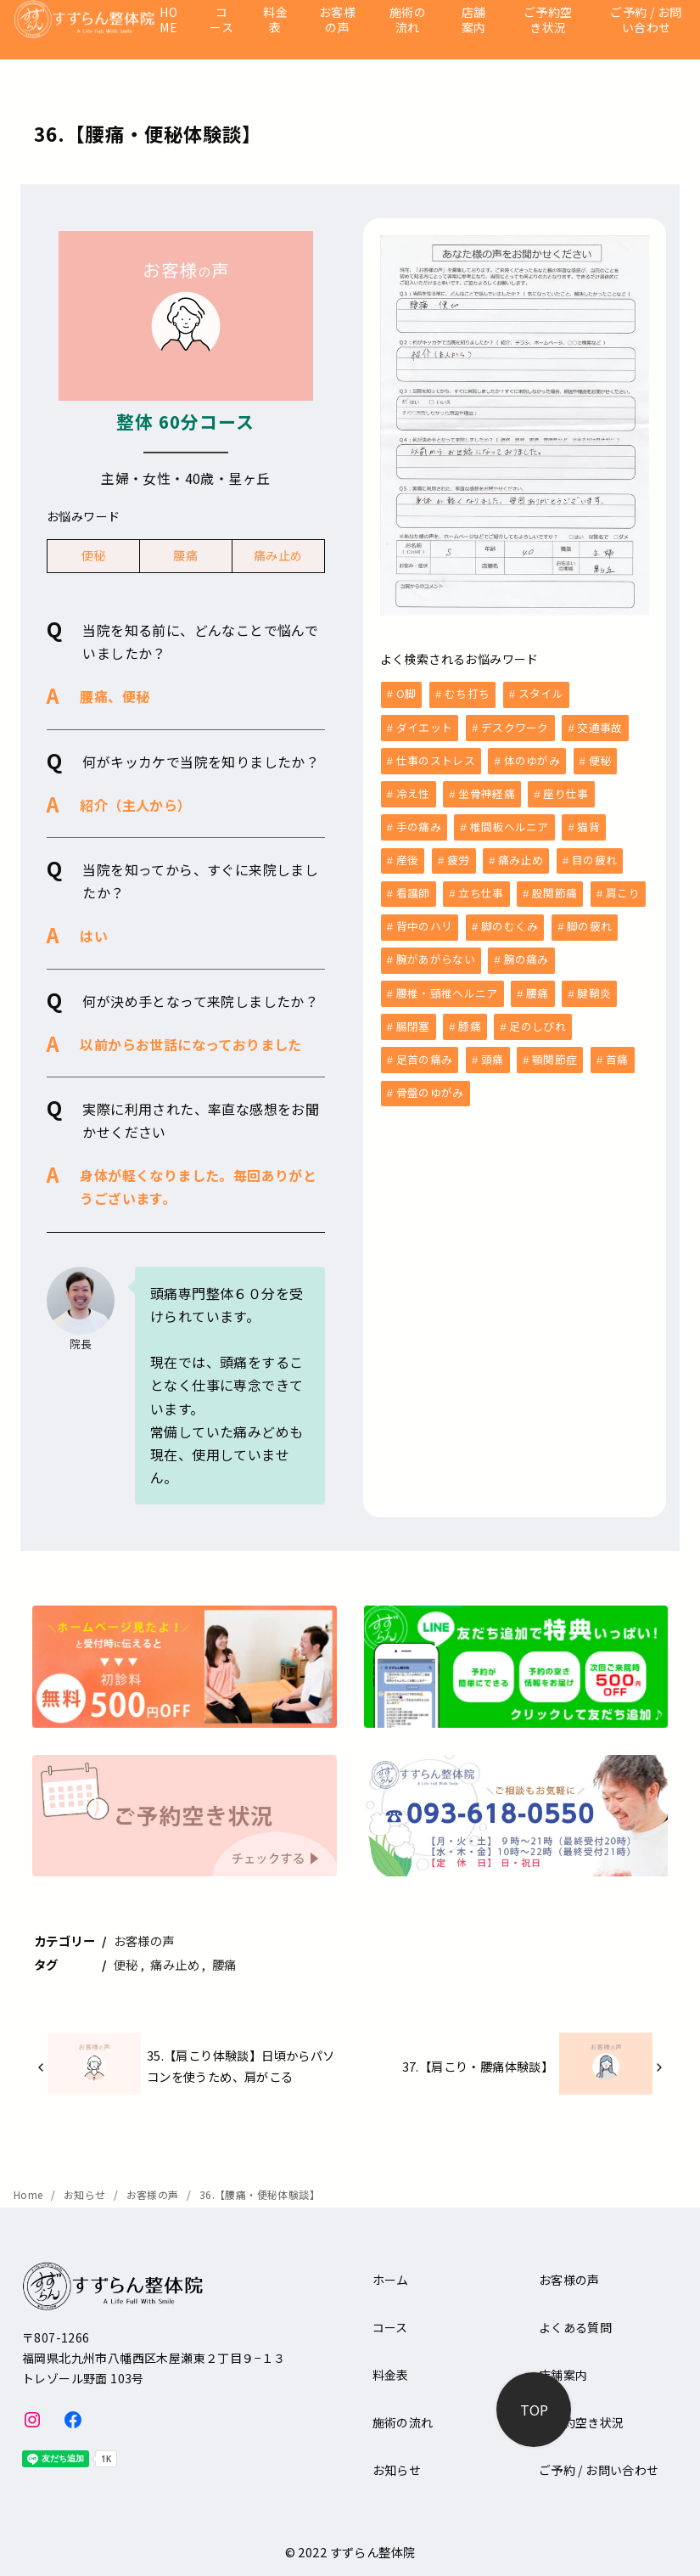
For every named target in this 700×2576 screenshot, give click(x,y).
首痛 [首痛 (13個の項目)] (617, 1050)
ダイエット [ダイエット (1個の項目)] (424, 726)
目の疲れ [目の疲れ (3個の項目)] (594, 855)
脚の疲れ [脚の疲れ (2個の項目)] (589, 920)
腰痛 (185, 555)
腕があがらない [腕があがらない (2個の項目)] (435, 952)
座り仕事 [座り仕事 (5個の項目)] (565, 791)
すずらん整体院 (373, 2552)
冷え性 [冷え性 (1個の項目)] (413, 791)
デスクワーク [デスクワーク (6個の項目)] (515, 726)
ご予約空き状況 (548, 20)
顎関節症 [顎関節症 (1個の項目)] (554, 1050)
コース (221, 20)
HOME (168, 20)
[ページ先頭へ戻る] (533, 2409)
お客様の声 (337, 20)
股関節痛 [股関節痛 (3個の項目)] (554, 888)
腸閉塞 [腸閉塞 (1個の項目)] (413, 1018)
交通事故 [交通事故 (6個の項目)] (599, 726)
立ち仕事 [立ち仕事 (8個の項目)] (480, 888)
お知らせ (86, 2194)
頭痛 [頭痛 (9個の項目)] (492, 1050)
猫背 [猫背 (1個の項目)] (588, 823)
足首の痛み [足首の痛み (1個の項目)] (424, 1050)
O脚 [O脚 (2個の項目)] (406, 693)
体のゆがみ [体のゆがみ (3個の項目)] (532, 759)
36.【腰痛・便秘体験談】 (259, 2194)
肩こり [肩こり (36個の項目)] (623, 888)
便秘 (93, 555)
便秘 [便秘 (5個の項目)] (600, 759)
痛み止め (278, 555)
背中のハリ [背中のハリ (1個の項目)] (424, 920)
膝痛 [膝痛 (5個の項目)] (469, 1018)
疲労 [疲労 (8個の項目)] (458, 855)
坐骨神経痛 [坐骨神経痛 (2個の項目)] (486, 791)
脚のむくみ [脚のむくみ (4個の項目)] (510, 920)
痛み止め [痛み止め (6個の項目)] (520, 855)
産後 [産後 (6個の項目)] (407, 855)
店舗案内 (474, 20)
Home (30, 2194)
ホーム (390, 2279)
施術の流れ (407, 20)
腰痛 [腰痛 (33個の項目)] (537, 985)
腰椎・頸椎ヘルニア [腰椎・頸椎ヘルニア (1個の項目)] (447, 985)
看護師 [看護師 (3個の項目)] (413, 888)
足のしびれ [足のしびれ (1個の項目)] (537, 1018)
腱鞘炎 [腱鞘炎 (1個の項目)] (594, 985)
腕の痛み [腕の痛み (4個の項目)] (526, 952)
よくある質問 (575, 2327)
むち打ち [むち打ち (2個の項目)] (467, 693)
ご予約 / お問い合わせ (645, 20)
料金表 (275, 20)
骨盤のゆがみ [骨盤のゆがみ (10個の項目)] (430, 1082)
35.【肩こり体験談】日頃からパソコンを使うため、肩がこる (241, 2065)
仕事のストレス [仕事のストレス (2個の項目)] (435, 759)
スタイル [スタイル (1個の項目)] (540, 693)
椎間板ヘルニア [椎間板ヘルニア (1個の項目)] (509, 823)
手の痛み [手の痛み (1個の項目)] (418, 823)
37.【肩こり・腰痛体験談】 (478, 2066)
